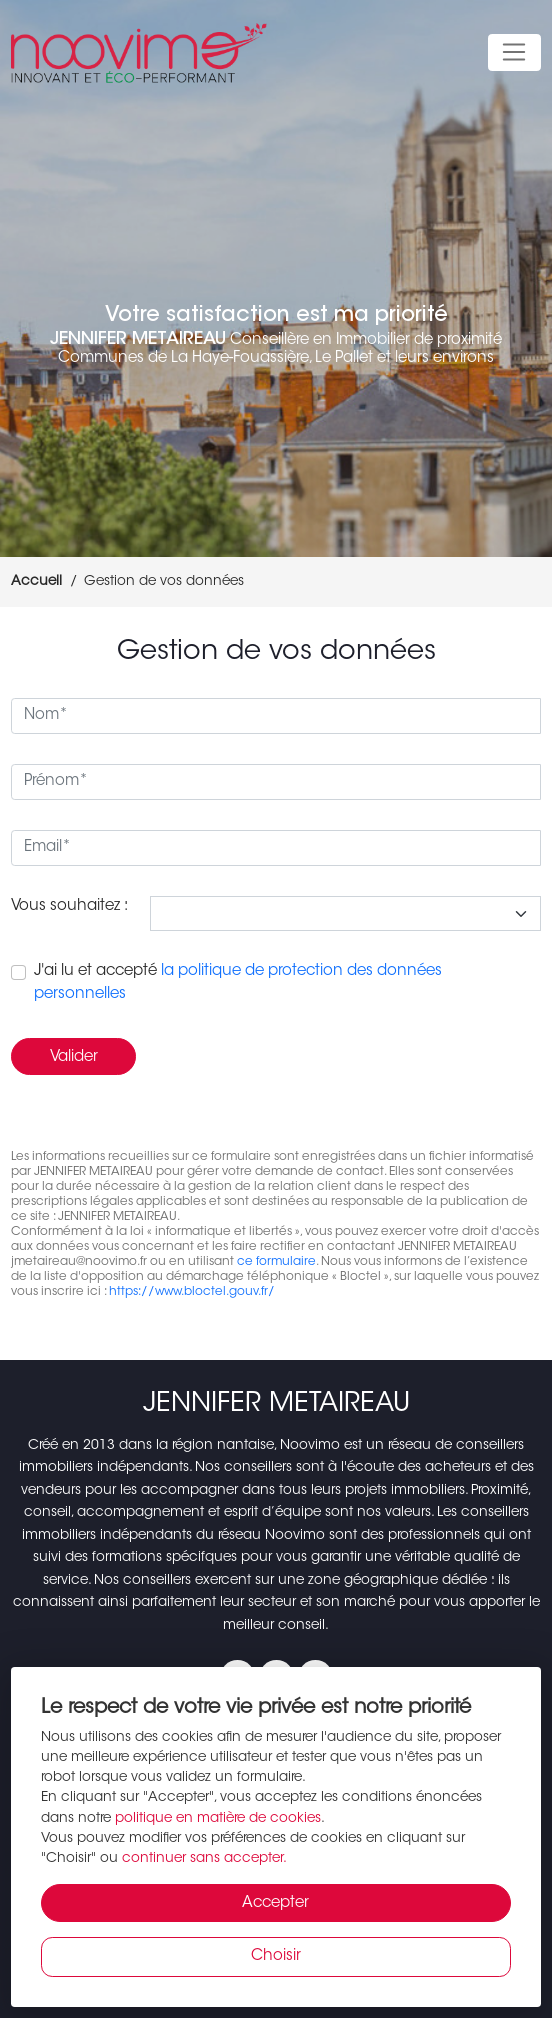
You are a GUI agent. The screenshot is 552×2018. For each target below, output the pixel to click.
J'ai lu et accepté (238, 983)
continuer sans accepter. (204, 1859)
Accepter (275, 1903)
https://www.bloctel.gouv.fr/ (192, 1292)
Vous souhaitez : (69, 906)
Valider (74, 1057)
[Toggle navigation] (514, 53)
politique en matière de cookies (218, 1819)
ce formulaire (276, 1262)
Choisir (276, 1956)
